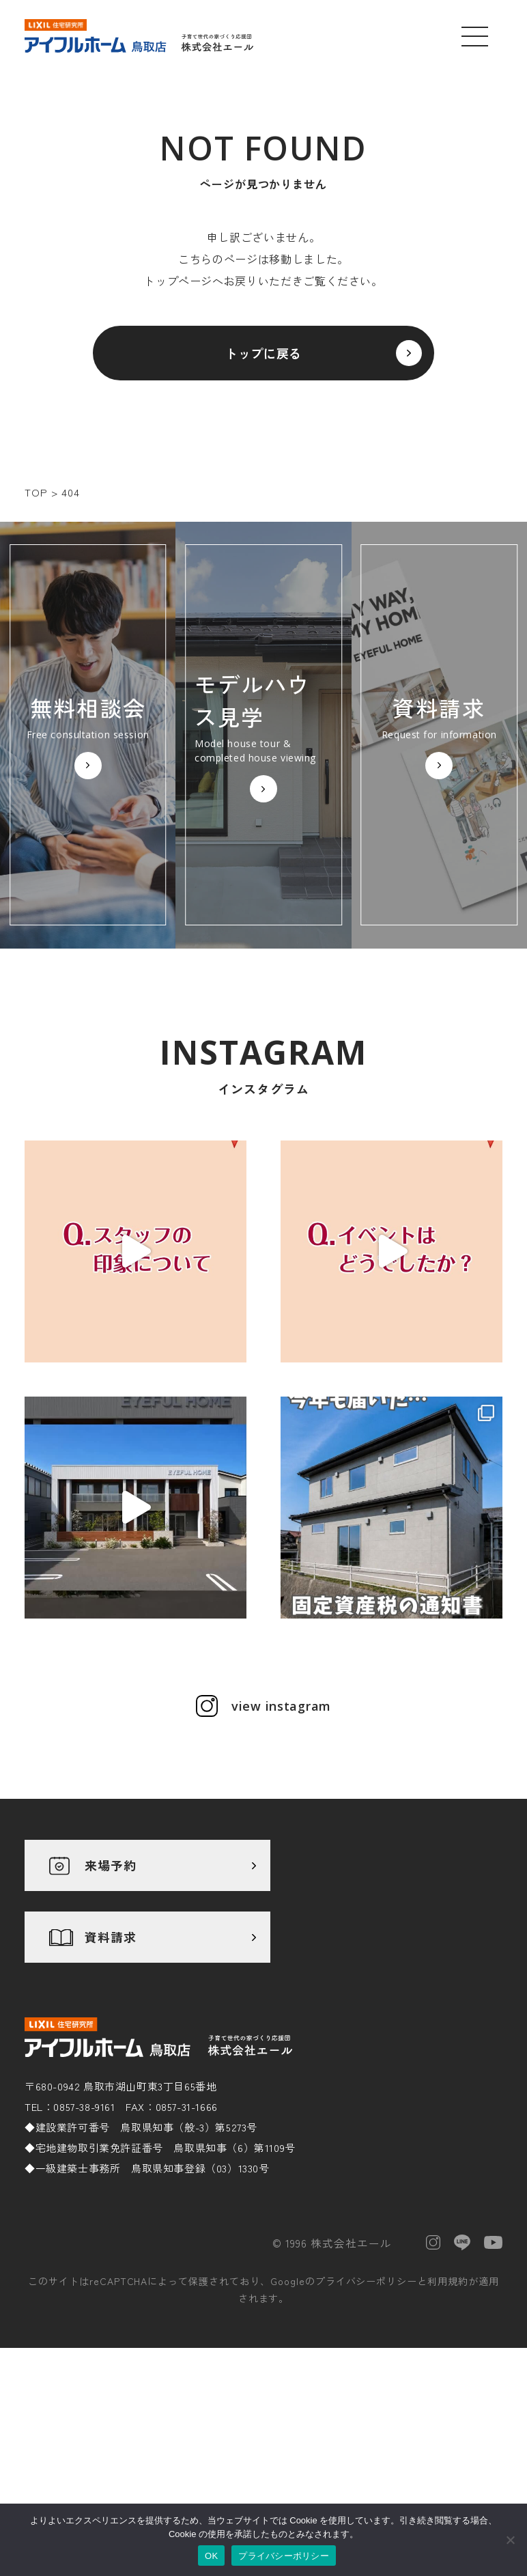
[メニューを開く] (475, 36)
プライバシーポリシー (366, 2281)
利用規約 (447, 2281)
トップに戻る (263, 353)
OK (211, 2556)
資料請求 (111, 1937)
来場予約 (111, 1865)
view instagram (281, 1706)
